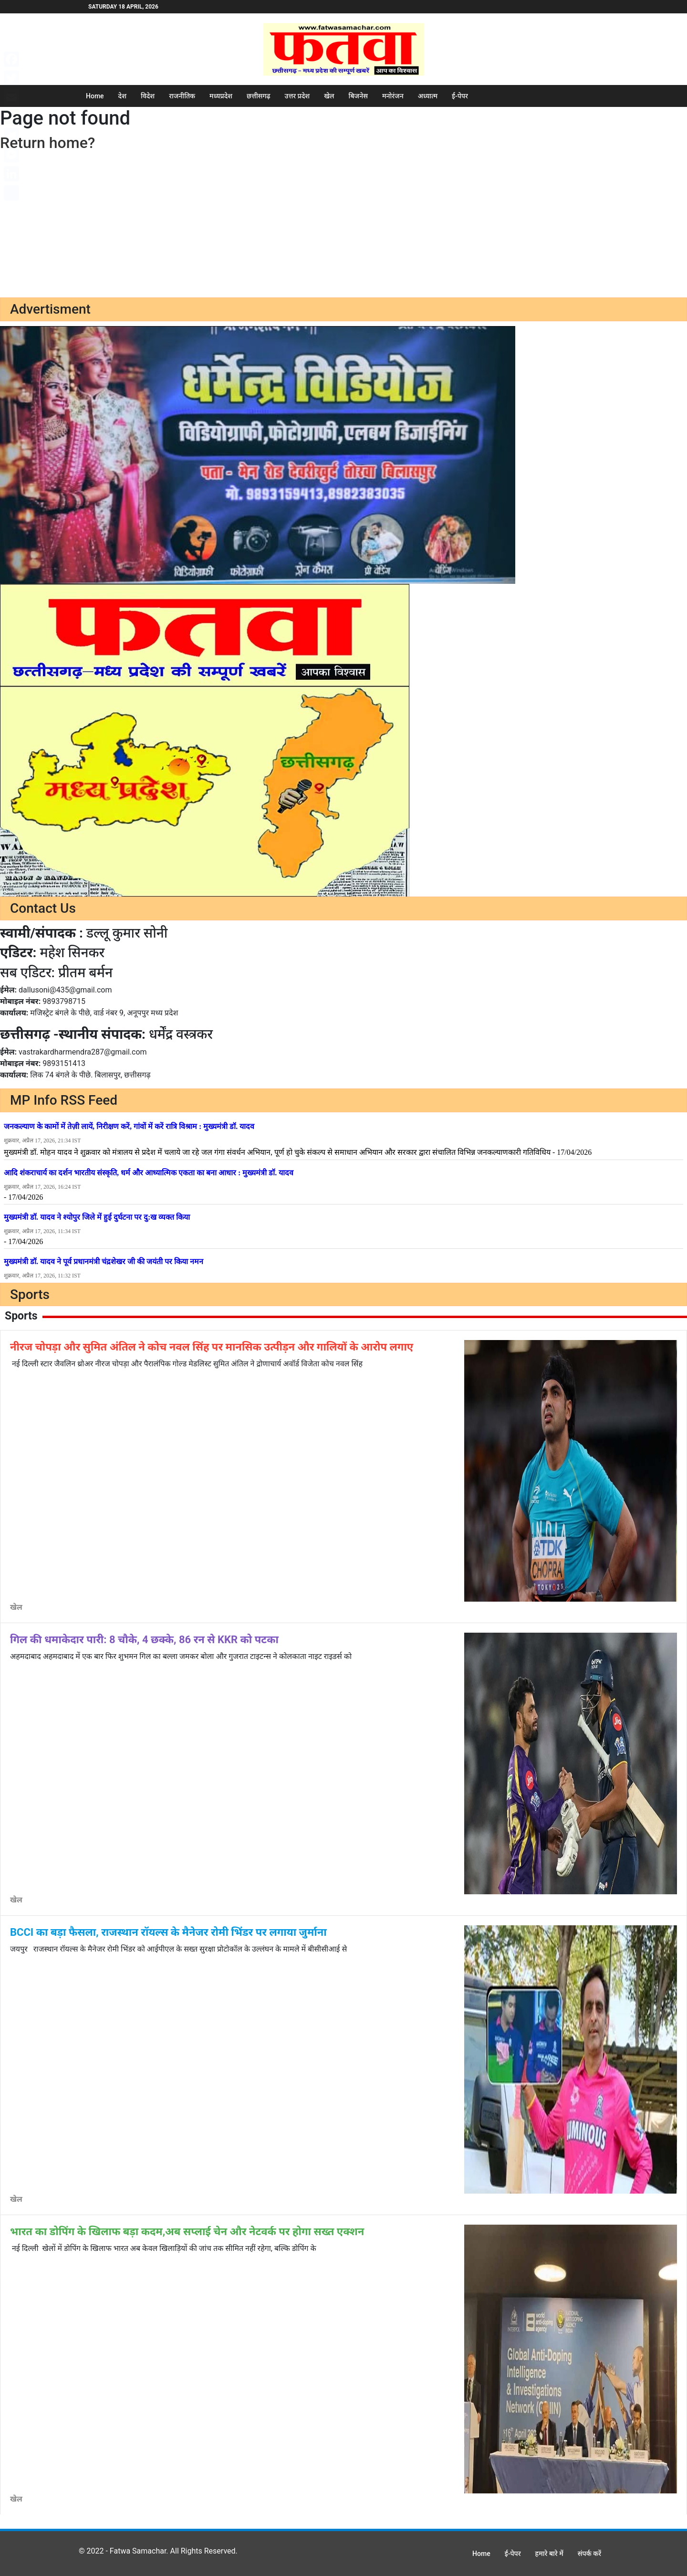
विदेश (148, 96)
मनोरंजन (393, 96)
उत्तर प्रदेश (297, 96)
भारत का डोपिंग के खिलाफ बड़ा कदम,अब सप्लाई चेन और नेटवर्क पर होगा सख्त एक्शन (187, 2232)
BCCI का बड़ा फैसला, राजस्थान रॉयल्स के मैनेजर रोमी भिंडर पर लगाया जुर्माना (168, 1932)
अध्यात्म (427, 96)
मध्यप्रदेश (220, 96)
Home (95, 96)
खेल (329, 96)
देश (122, 96)
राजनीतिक (182, 96)
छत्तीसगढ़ (259, 96)
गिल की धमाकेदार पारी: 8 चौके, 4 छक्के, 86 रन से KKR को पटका (144, 1640)
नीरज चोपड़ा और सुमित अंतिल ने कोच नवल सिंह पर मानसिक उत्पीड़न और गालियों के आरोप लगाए (211, 1347)
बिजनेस (358, 96)
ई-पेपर (460, 96)
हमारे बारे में (549, 2553)
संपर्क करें (589, 2553)
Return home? (47, 143)
